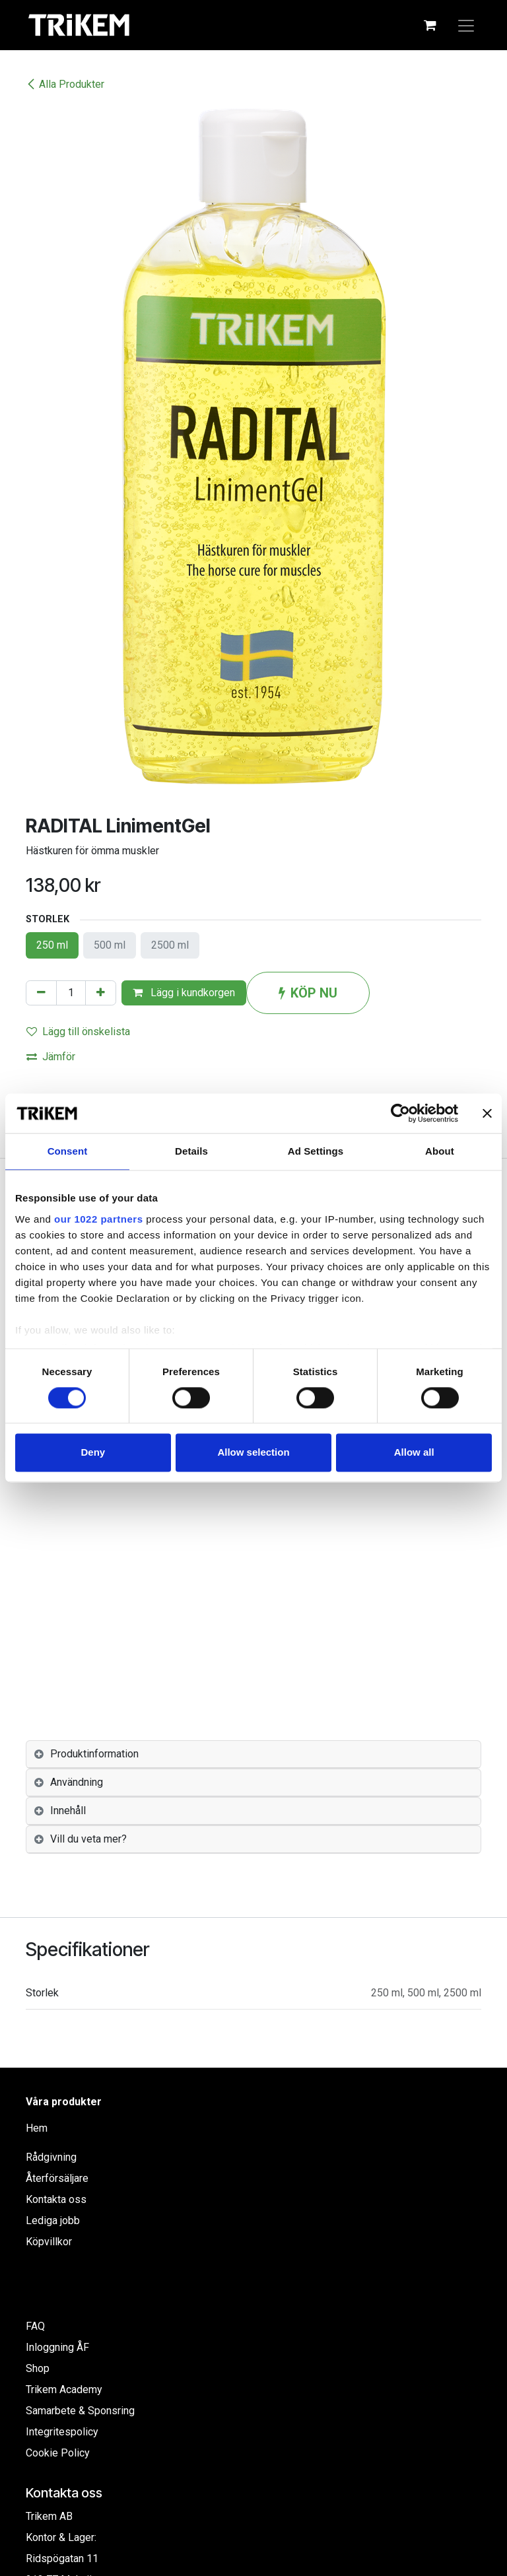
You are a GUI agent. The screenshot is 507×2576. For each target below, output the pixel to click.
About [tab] (439, 1151)
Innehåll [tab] (68, 1810)
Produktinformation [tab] (94, 1753)
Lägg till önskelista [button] (78, 1031)
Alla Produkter (65, 84)
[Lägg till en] (100, 992)
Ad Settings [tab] (315, 1151)
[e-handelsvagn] (430, 25)
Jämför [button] (50, 1056)
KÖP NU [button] (308, 993)
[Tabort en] (41, 992)
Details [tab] (191, 1151)
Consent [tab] (68, 1151)
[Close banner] (487, 1113)
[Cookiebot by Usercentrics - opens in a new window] (400, 1113)
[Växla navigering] (466, 25)
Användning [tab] (76, 1782)
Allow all (414, 1452)
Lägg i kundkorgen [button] (184, 992)
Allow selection (253, 1452)
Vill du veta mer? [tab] (88, 1839)
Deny (93, 1452)
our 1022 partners (98, 1219)
